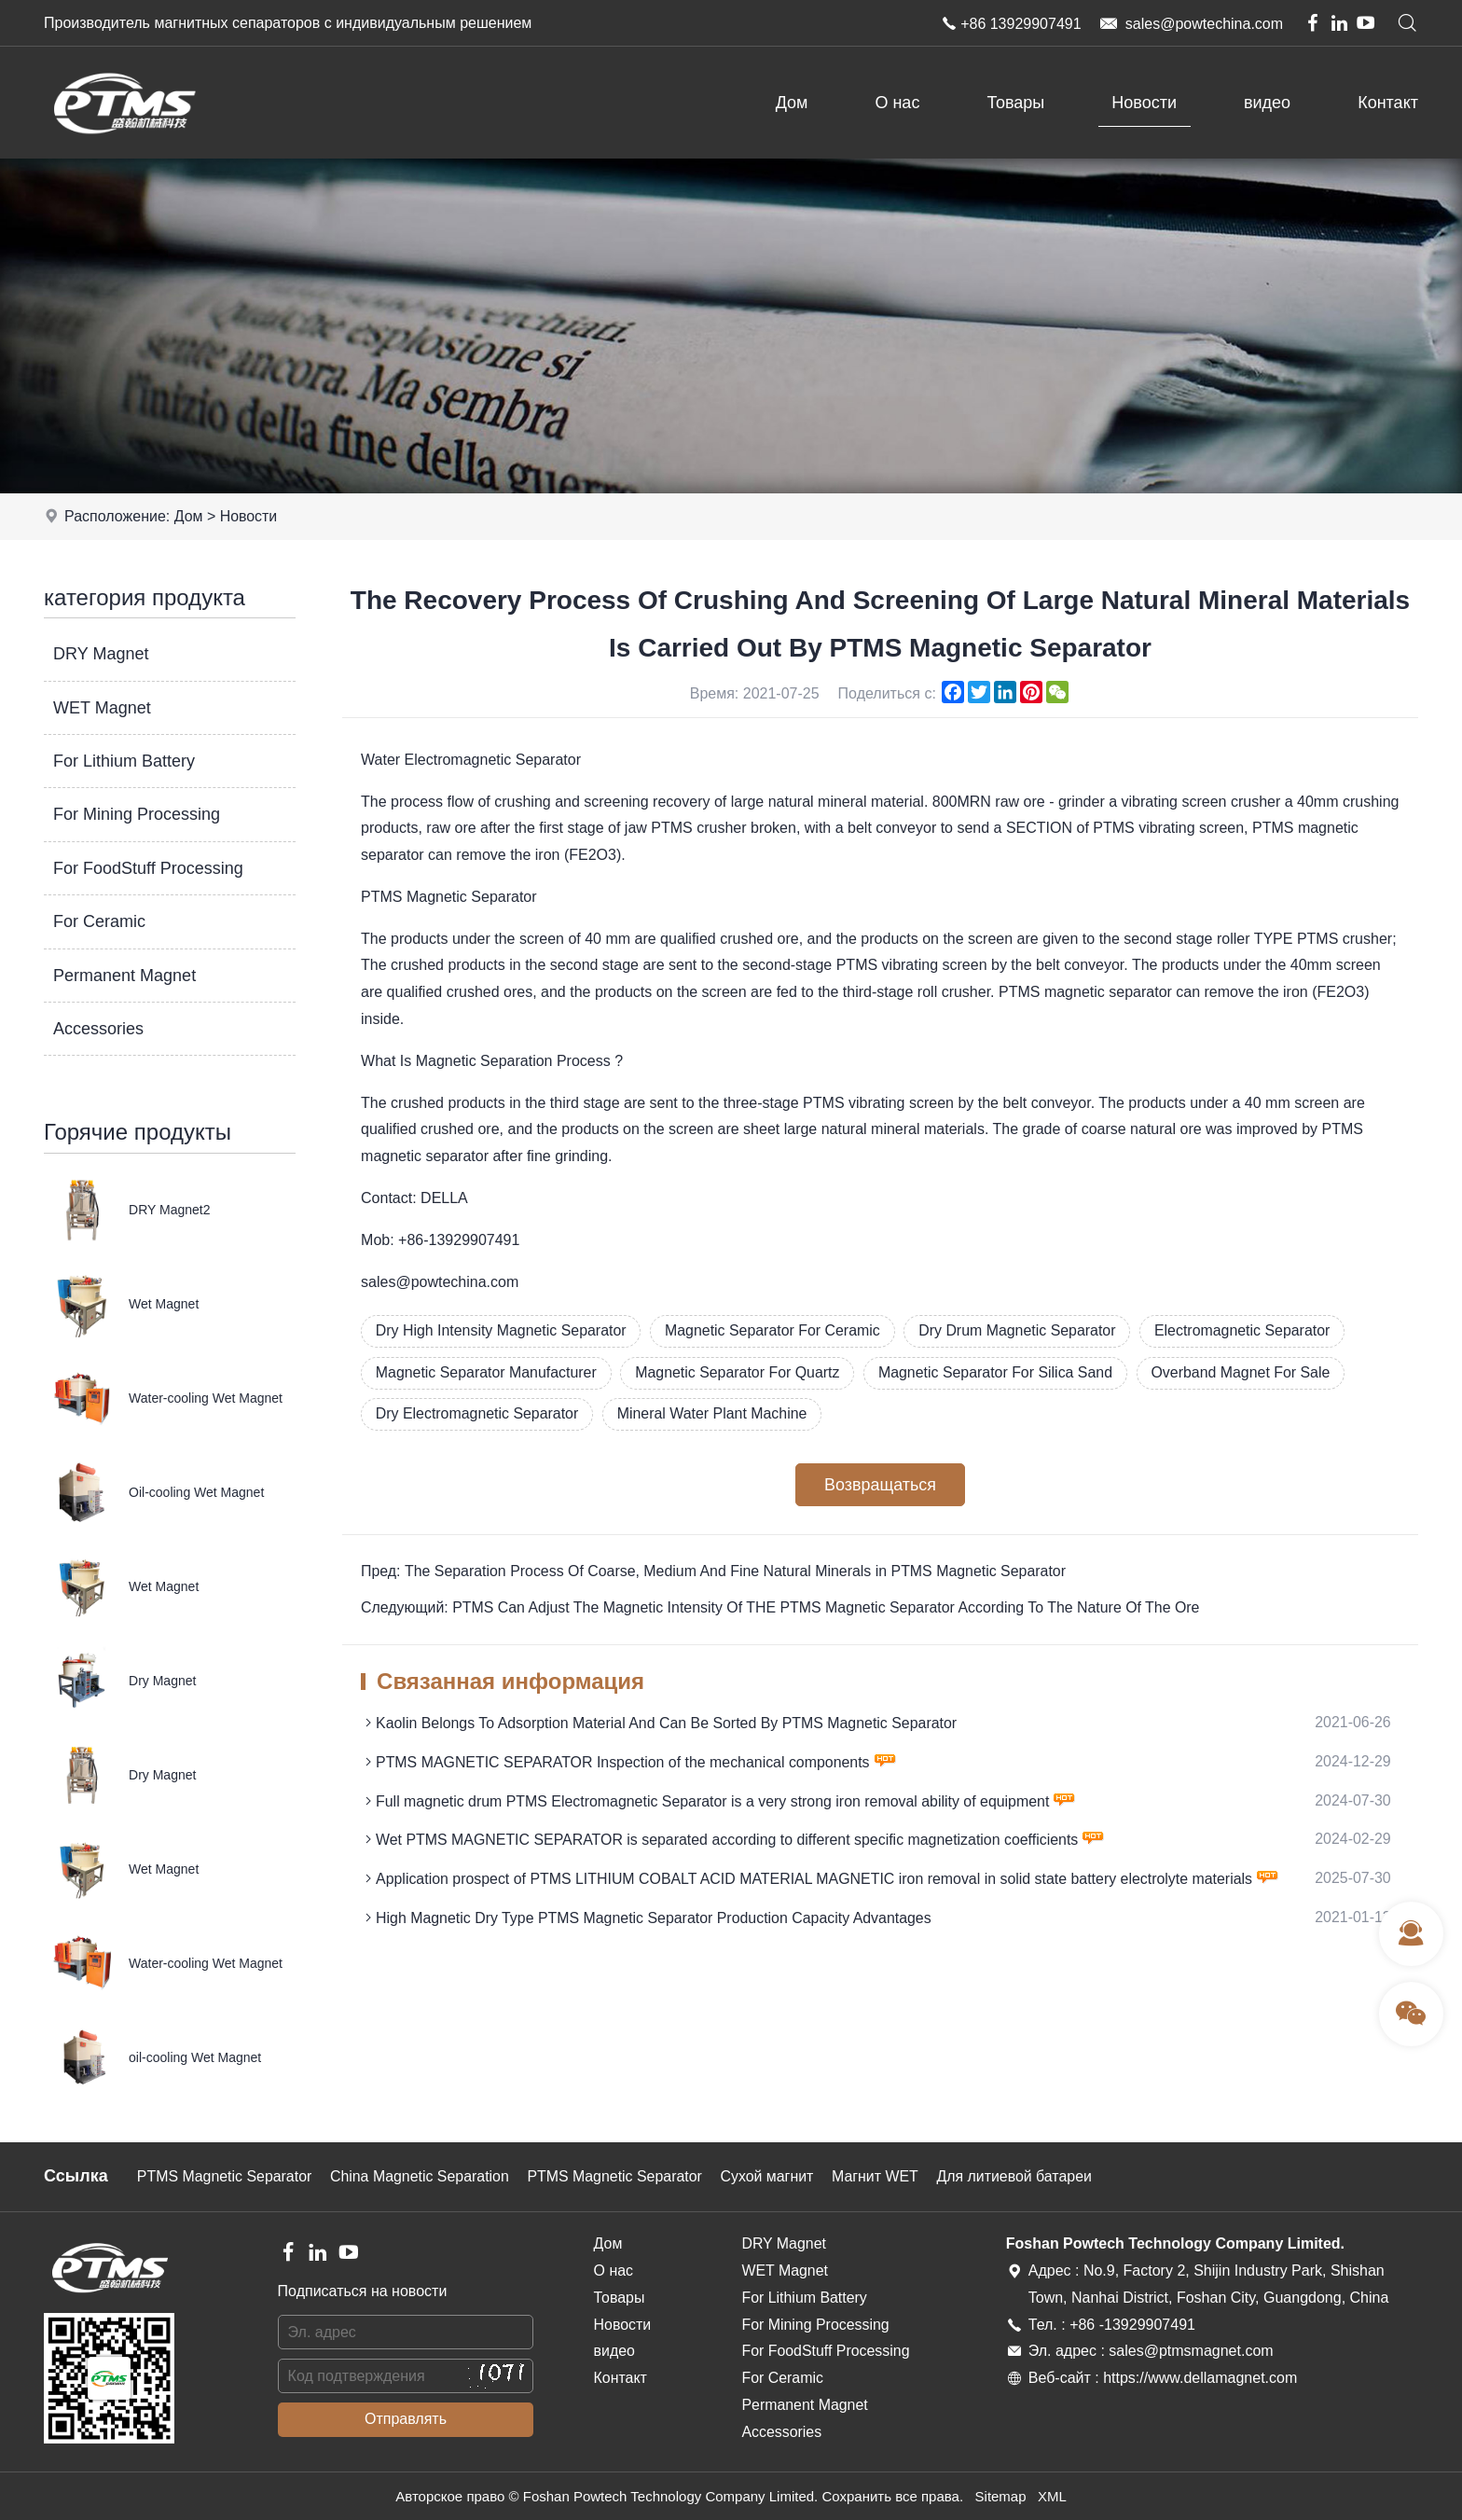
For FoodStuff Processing (148, 868)
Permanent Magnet (124, 975)
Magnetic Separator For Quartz (740, 1372)
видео (1267, 102)
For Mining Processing (136, 814)
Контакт (1388, 102)
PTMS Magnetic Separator (225, 2176)
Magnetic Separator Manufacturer (487, 1372)
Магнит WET (880, 2176)
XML (1052, 2496)
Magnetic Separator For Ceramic (775, 1330)
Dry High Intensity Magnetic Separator (502, 1330)
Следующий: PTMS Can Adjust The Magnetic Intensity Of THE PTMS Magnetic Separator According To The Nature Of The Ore (783, 1608)
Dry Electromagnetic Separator (478, 1414)
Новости (1144, 102)
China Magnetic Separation (422, 2176)
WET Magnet (102, 708)
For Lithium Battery (124, 761)
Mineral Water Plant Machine (714, 1414)
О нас (897, 102)
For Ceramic (99, 921)
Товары (1015, 102)
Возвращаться (880, 1485)
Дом (792, 102)
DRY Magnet (100, 653)
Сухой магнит (771, 2176)
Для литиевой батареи (1020, 2176)
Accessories (98, 1028)
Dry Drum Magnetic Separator (1021, 1330)
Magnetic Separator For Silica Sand (1000, 1372)
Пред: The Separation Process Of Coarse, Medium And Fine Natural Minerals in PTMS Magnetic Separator (715, 1572)
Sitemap (1000, 2496)
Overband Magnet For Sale (1247, 1372)
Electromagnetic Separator (1248, 1330)
